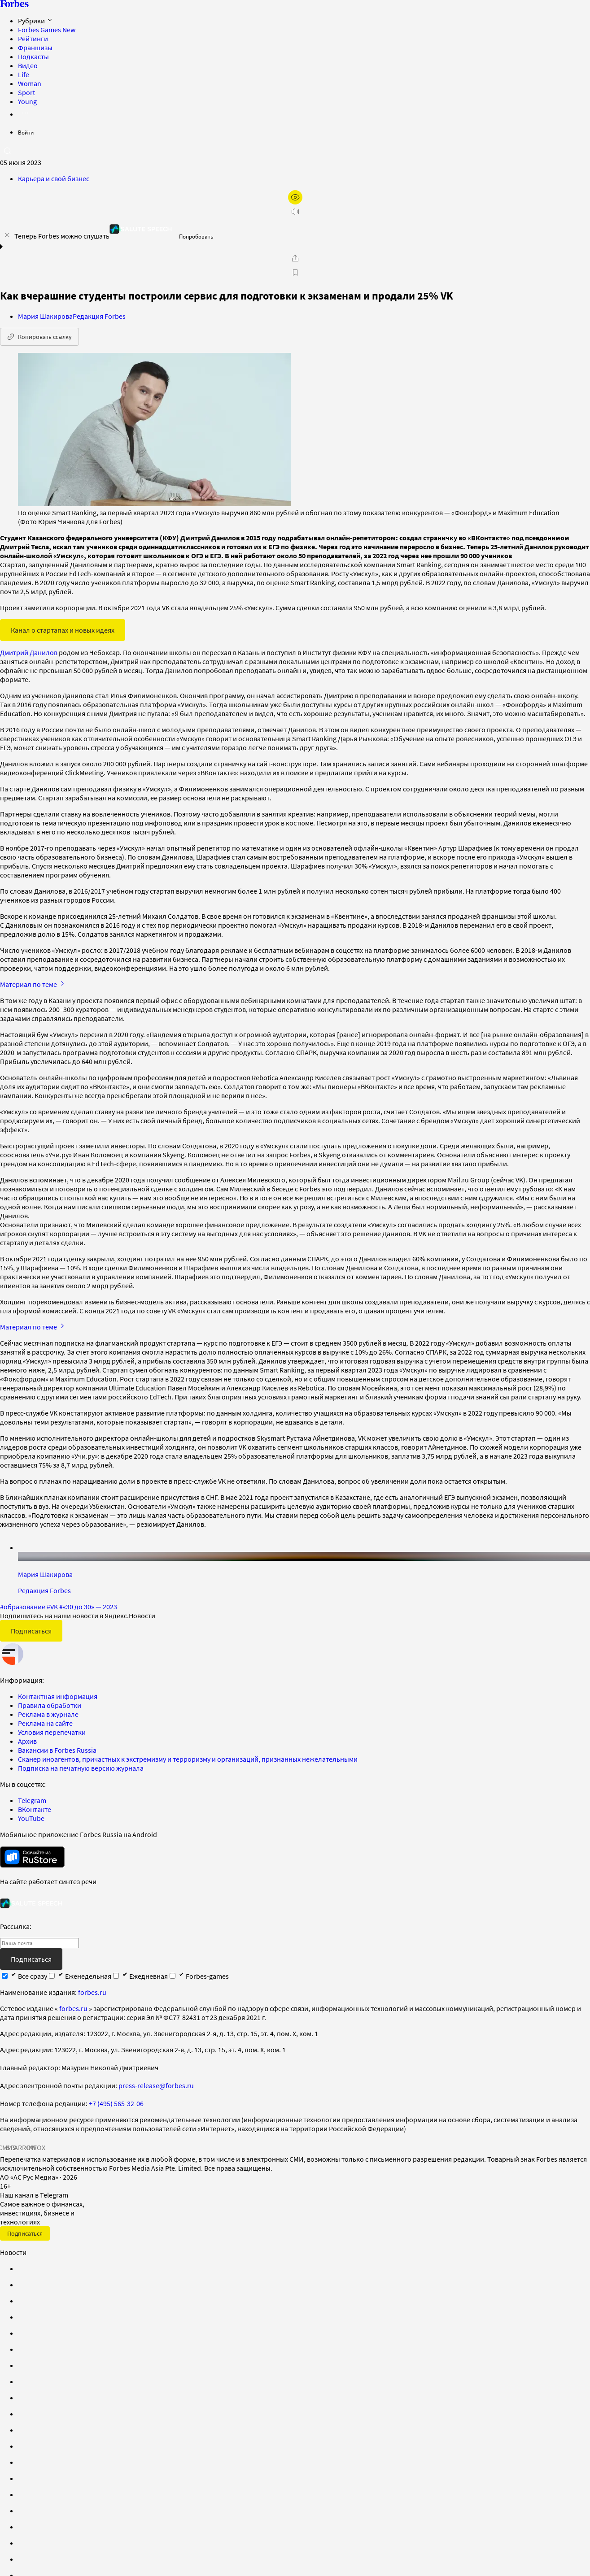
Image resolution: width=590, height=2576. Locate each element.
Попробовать (196, 236)
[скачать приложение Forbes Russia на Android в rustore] (32, 1857)
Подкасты (33, 56)
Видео (28, 65)
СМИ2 (7, 2147)
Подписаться (31, 1630)
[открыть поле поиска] (7, 150)
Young (27, 101)
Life (23, 74)
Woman (29, 83)
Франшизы (35, 47)
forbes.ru (92, 1992)
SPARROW (21, 2147)
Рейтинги (33, 38)
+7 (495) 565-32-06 (116, 2103)
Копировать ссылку (39, 337)
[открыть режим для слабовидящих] (295, 197)
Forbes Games (46, 29)
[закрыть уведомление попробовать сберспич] (7, 235)
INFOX (36, 2147)
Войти (26, 132)
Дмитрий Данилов (28, 652)
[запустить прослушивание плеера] (295, 211)
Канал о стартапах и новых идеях (62, 630)
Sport (26, 92)
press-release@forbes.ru (156, 2085)
